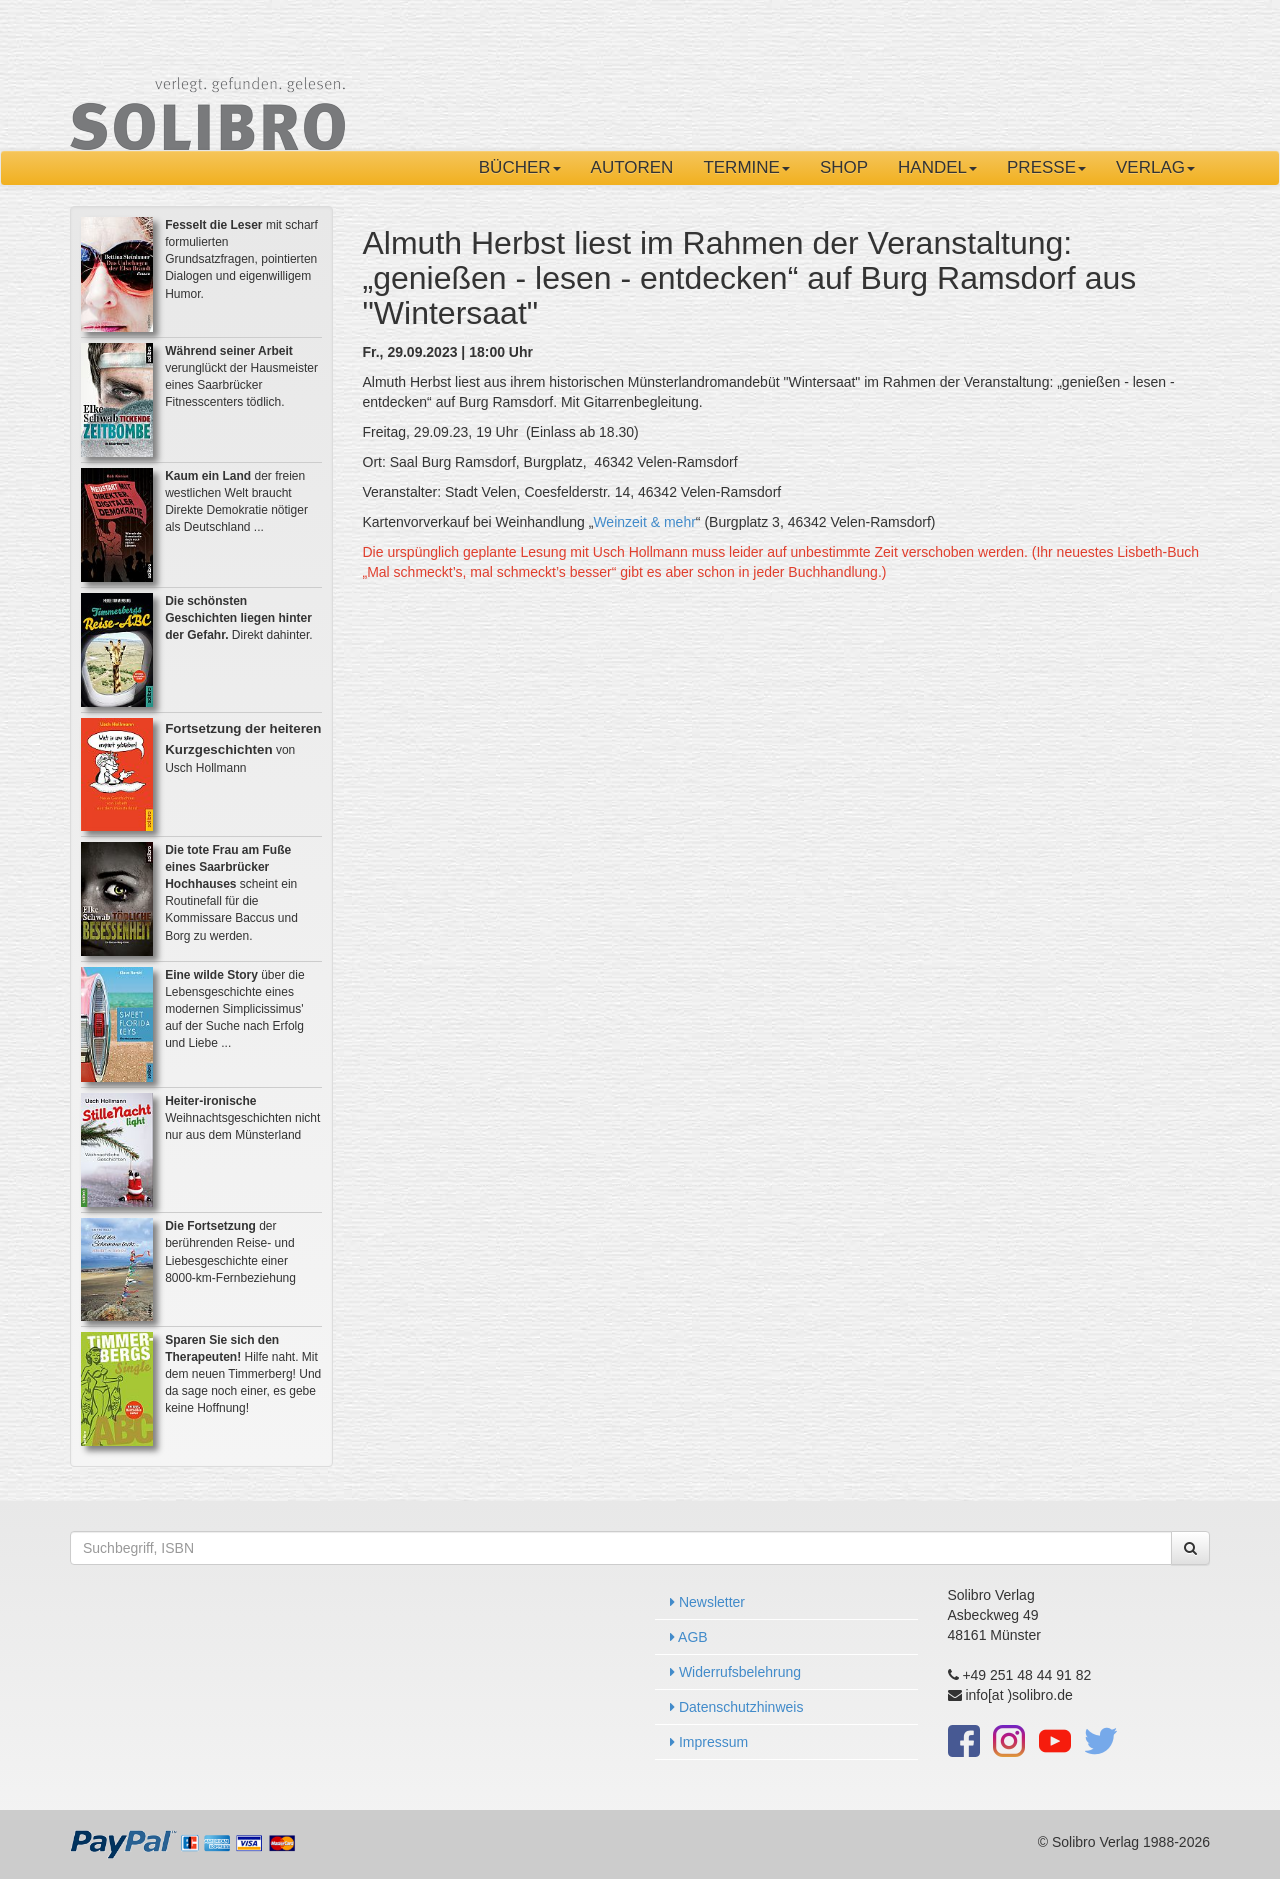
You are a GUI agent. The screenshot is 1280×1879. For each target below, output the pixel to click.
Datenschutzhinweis (736, 1707)
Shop (844, 167)
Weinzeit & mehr (644, 522)
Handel (937, 167)
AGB (689, 1637)
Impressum (709, 1742)
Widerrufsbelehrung (735, 1672)
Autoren (632, 167)
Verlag (1155, 167)
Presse (1046, 167)
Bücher (520, 167)
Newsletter (707, 1602)
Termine (746, 167)
